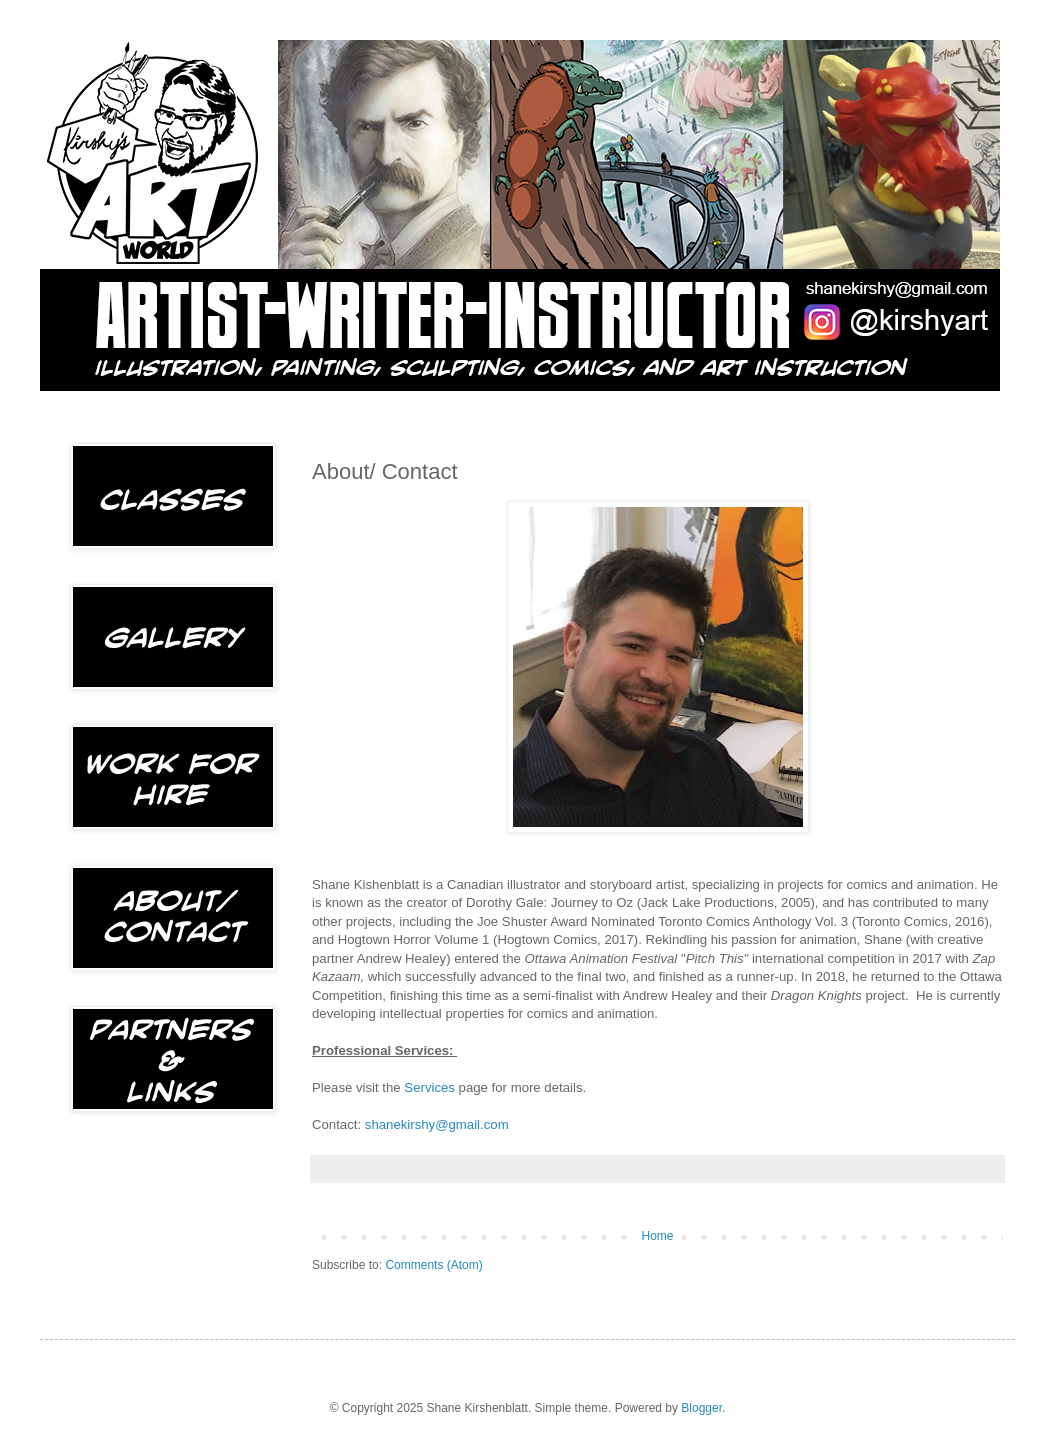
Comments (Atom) (433, 1265)
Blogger (701, 1408)
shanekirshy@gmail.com (437, 1124)
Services (429, 1087)
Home (657, 1236)
